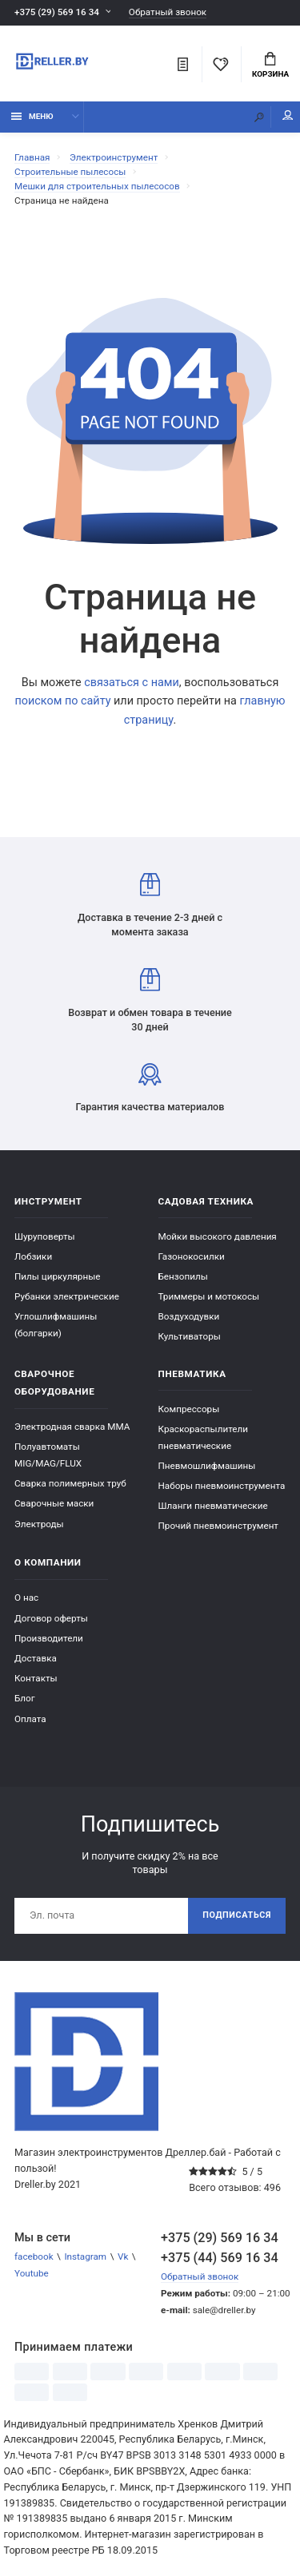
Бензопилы (183, 1276)
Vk (123, 2256)
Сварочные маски (54, 1503)
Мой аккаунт (288, 115)
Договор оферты (51, 1618)
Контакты (36, 1678)
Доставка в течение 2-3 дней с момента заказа (150, 905)
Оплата (30, 1719)
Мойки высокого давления (217, 1236)
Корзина (270, 65)
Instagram (85, 2256)
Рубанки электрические (66, 1296)
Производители (48, 1638)
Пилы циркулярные (57, 1276)
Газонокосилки (191, 1256)
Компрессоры (189, 1409)
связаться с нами (131, 682)
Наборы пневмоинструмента (222, 1485)
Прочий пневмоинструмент (218, 1525)
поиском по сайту (62, 701)
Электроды (39, 1524)
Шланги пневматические (213, 1505)
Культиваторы (189, 1336)
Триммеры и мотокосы (209, 1296)
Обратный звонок (167, 12)
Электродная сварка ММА (72, 1426)
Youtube (31, 2273)
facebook (34, 2256)
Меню (32, 116)
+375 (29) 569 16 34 (56, 12)
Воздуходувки (189, 1316)
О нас (26, 1597)
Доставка (35, 1658)
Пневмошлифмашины (207, 1465)
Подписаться (236, 1915)
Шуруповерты (44, 1236)
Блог (24, 1698)
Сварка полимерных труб (70, 1483)
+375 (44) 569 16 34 (219, 2257)
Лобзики (33, 1256)
